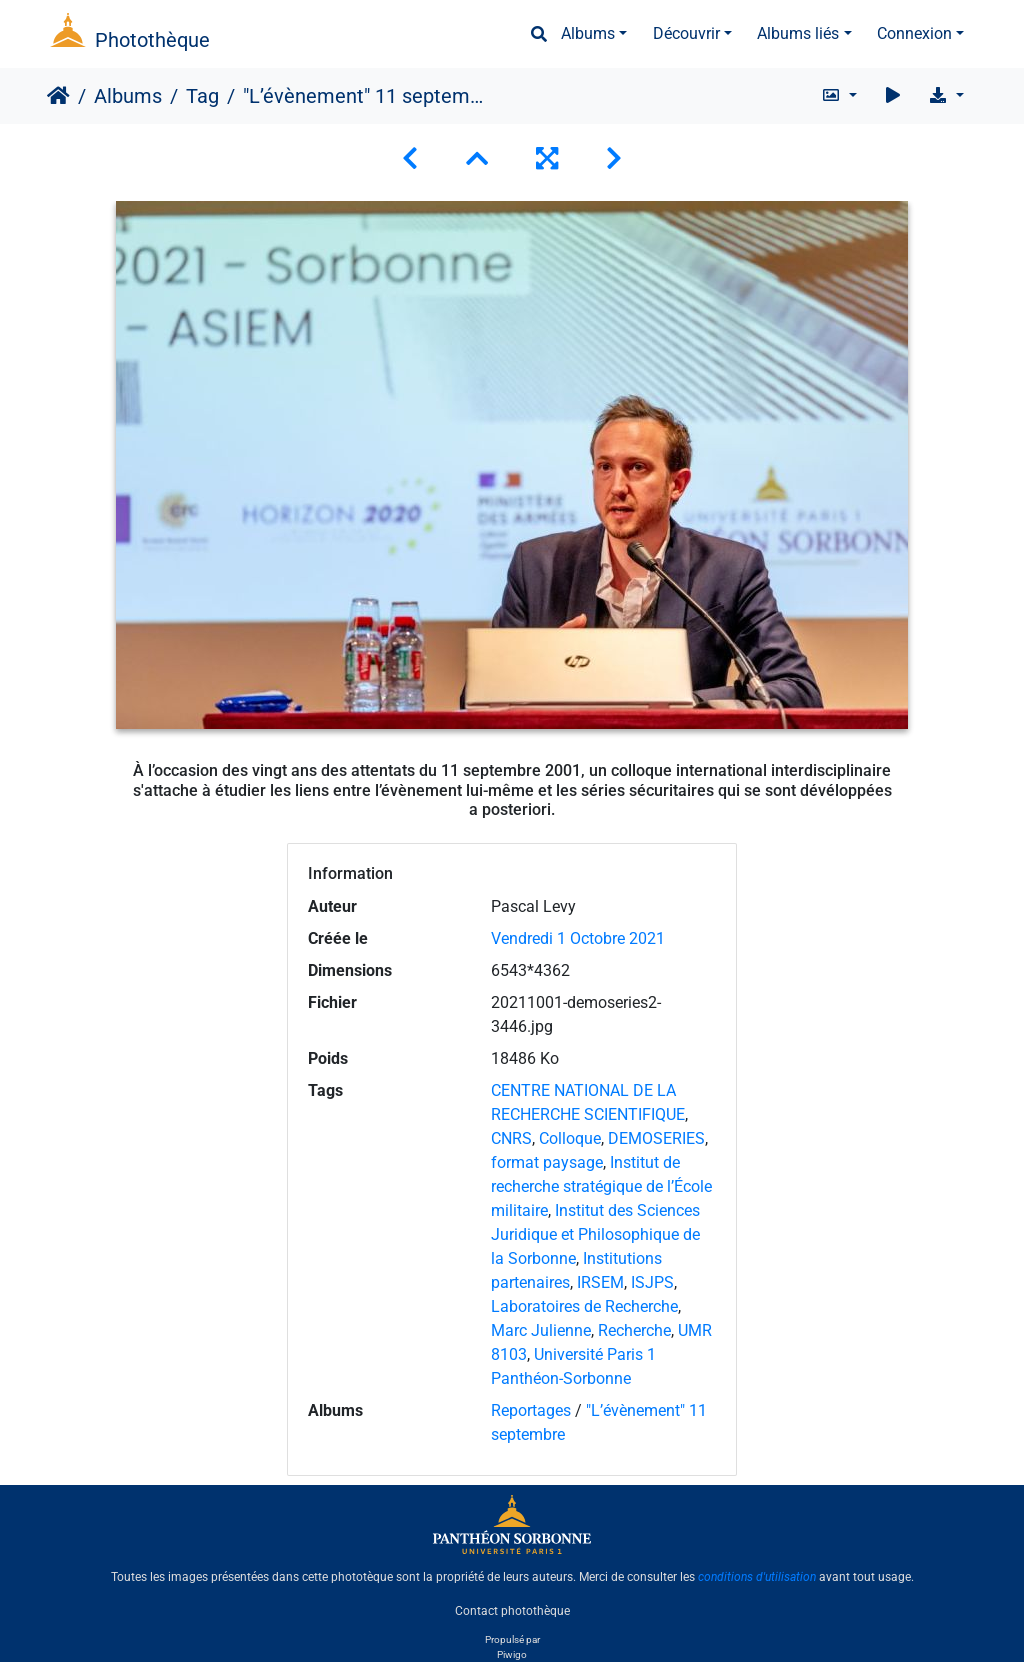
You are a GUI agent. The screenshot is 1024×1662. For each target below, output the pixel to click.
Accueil (58, 96)
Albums (588, 33)
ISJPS (652, 1282)
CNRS (511, 1138)
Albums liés (798, 33)
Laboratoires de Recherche (584, 1306)
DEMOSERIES (656, 1138)
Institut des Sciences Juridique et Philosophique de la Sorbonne (595, 1234)
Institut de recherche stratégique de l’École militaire (601, 1186)
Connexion (914, 33)
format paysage (547, 1162)
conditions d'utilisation (757, 1577)
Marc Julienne (541, 1330)
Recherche (634, 1330)
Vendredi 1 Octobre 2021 (578, 938)
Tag (202, 96)
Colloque (570, 1138)
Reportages (531, 1410)
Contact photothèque (512, 1611)
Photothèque (152, 40)
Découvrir (686, 33)
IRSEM (600, 1282)
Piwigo (512, 1654)
